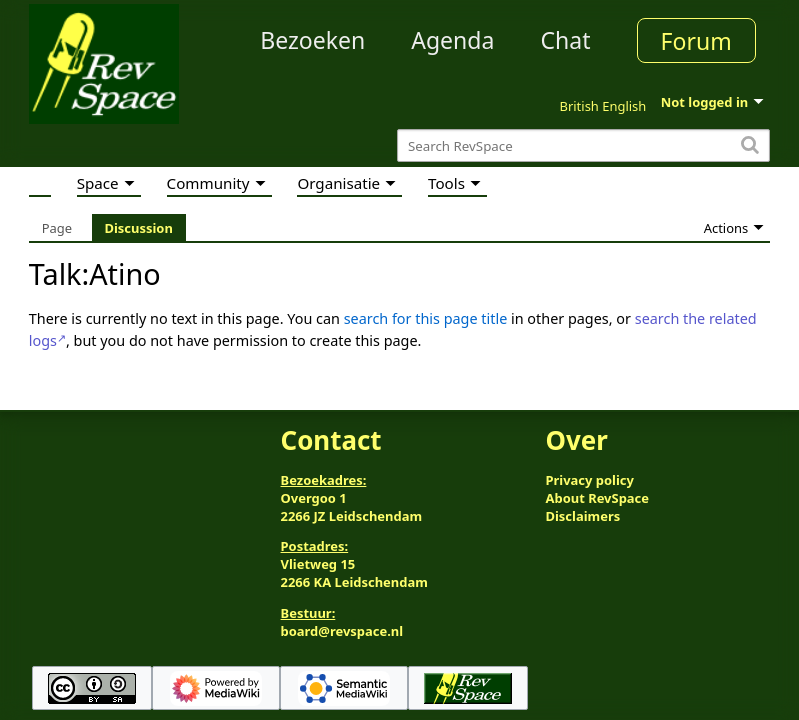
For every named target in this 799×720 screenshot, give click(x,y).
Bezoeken (312, 40)
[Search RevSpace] (583, 145)
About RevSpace (597, 498)
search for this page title (426, 318)
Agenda (452, 40)
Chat (565, 40)
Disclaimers (582, 516)
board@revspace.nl (342, 631)
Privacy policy (589, 480)
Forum (696, 41)
